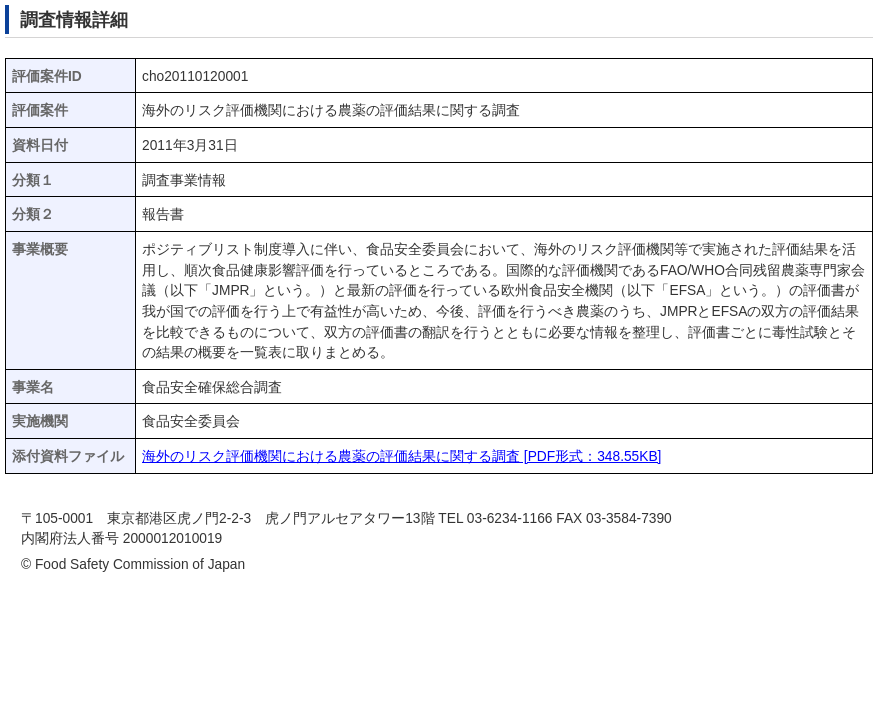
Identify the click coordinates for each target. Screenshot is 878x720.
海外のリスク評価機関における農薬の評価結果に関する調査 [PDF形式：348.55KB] (401, 456)
